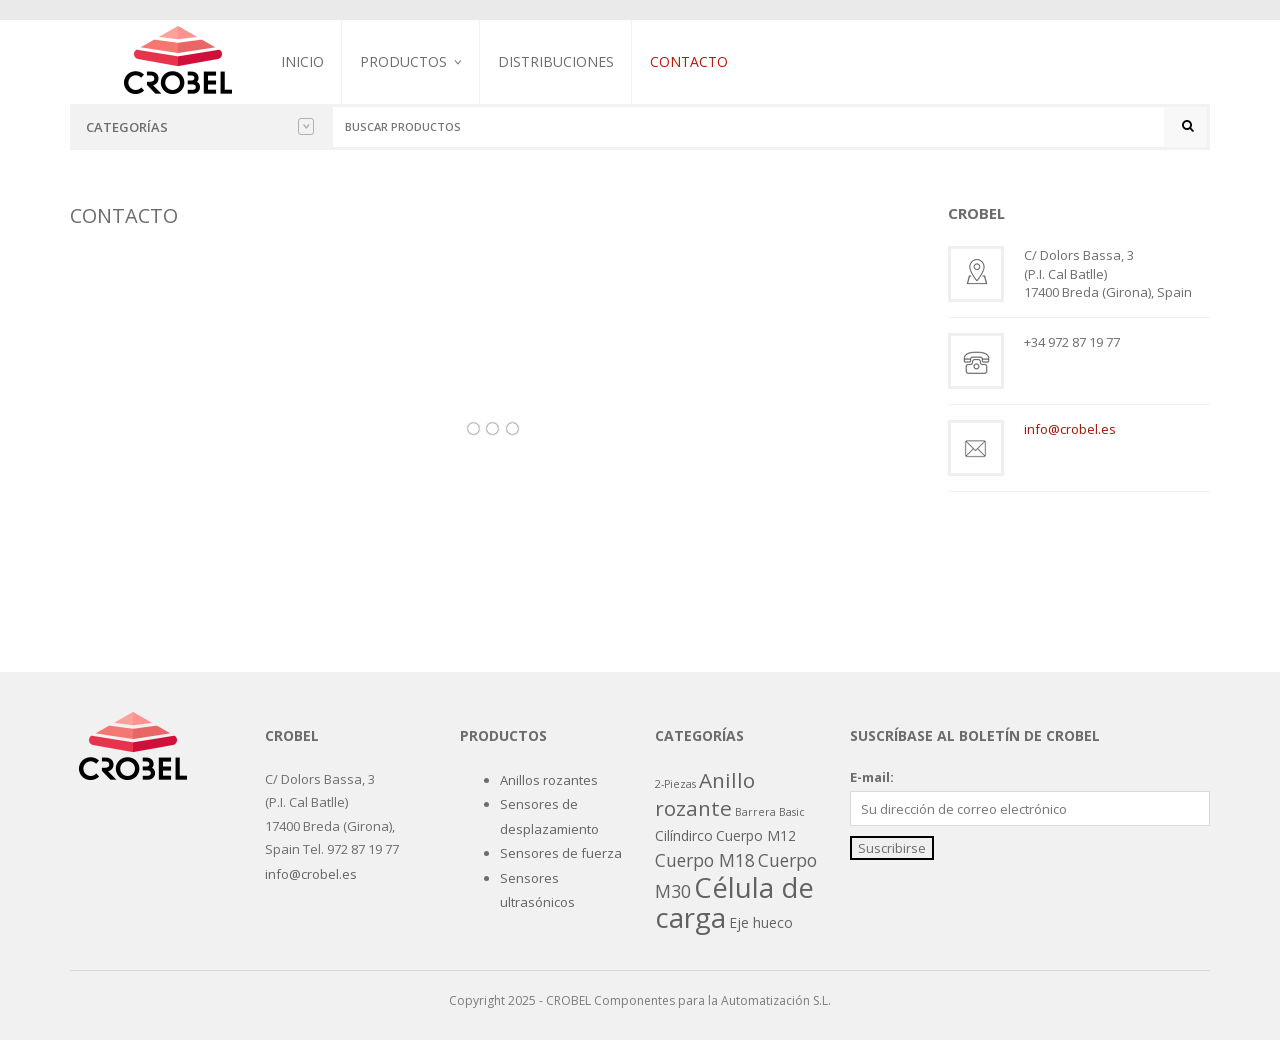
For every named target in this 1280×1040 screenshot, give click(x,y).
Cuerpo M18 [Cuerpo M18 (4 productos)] (705, 860)
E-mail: (872, 777)
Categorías (200, 127)
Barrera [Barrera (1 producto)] (755, 812)
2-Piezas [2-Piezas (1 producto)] (675, 784)
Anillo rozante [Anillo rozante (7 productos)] (705, 794)
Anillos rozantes (549, 780)
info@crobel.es (1070, 429)
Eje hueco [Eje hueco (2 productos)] (761, 922)
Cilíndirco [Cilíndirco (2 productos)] (684, 835)
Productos (403, 61)
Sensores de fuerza (561, 853)
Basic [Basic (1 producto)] (792, 812)
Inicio (302, 61)
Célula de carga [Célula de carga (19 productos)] (734, 902)
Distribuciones (556, 61)
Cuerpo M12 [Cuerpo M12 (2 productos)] (756, 835)
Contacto (689, 61)
